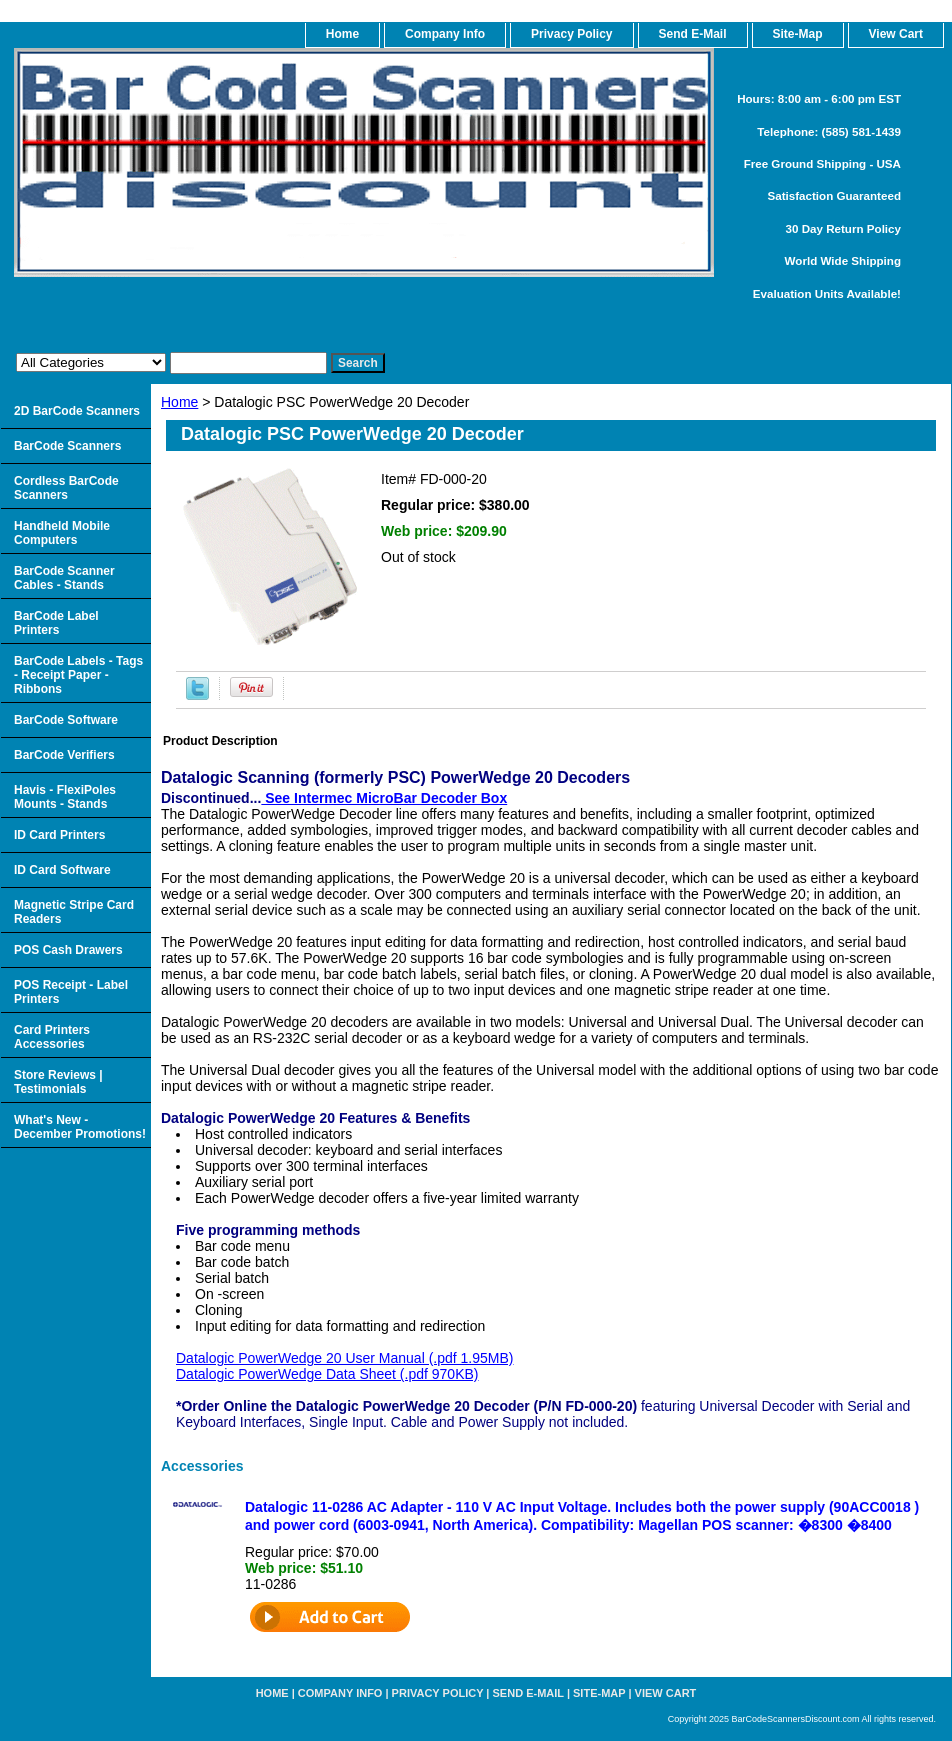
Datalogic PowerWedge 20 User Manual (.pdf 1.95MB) (344, 1358)
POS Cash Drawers (68, 950)
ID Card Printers (59, 835)
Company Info (445, 34)
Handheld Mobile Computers (62, 533)
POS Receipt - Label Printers (71, 992)
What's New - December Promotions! (80, 1127)
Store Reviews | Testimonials (58, 1082)
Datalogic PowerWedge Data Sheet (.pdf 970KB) (327, 1374)
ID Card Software (62, 870)
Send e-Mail (528, 1693)
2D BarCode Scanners (77, 411)
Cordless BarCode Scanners (66, 488)
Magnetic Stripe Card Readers (74, 912)
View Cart (666, 1693)
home (342, 34)
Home (179, 402)
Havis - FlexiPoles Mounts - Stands (65, 797)
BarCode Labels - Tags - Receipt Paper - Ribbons (78, 675)
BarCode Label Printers (56, 623)
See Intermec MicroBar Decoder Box (384, 798)
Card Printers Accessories (52, 1037)
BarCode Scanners (67, 446)
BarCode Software (66, 720)
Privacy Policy (571, 34)
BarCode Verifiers (64, 755)
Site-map (599, 1693)
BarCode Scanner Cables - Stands (64, 578)
